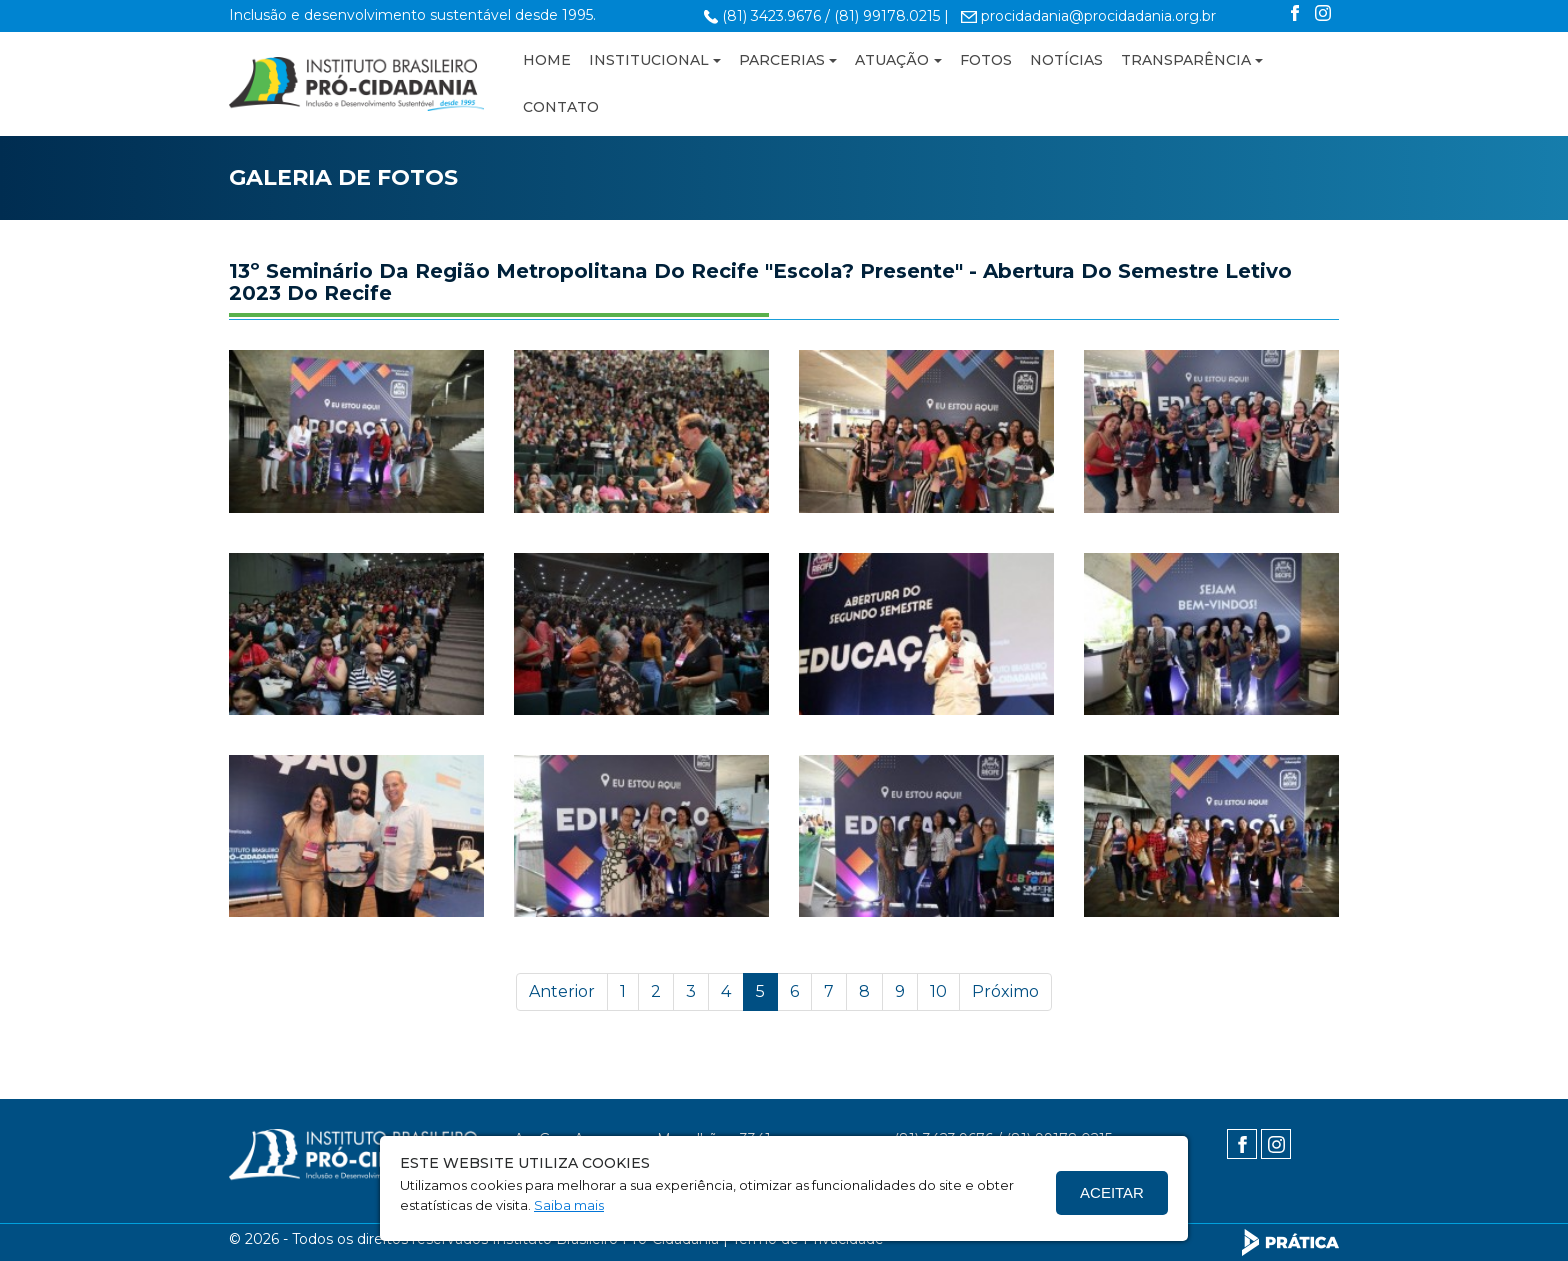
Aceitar (1112, 1192)
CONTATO (561, 107)
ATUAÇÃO (892, 60)
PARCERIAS (782, 60)
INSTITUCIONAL (649, 60)
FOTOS (986, 60)
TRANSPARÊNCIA (1186, 60)
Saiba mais (569, 1205)
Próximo (1005, 991)
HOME (547, 60)
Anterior (562, 991)
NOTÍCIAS (1066, 60)
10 (938, 991)
